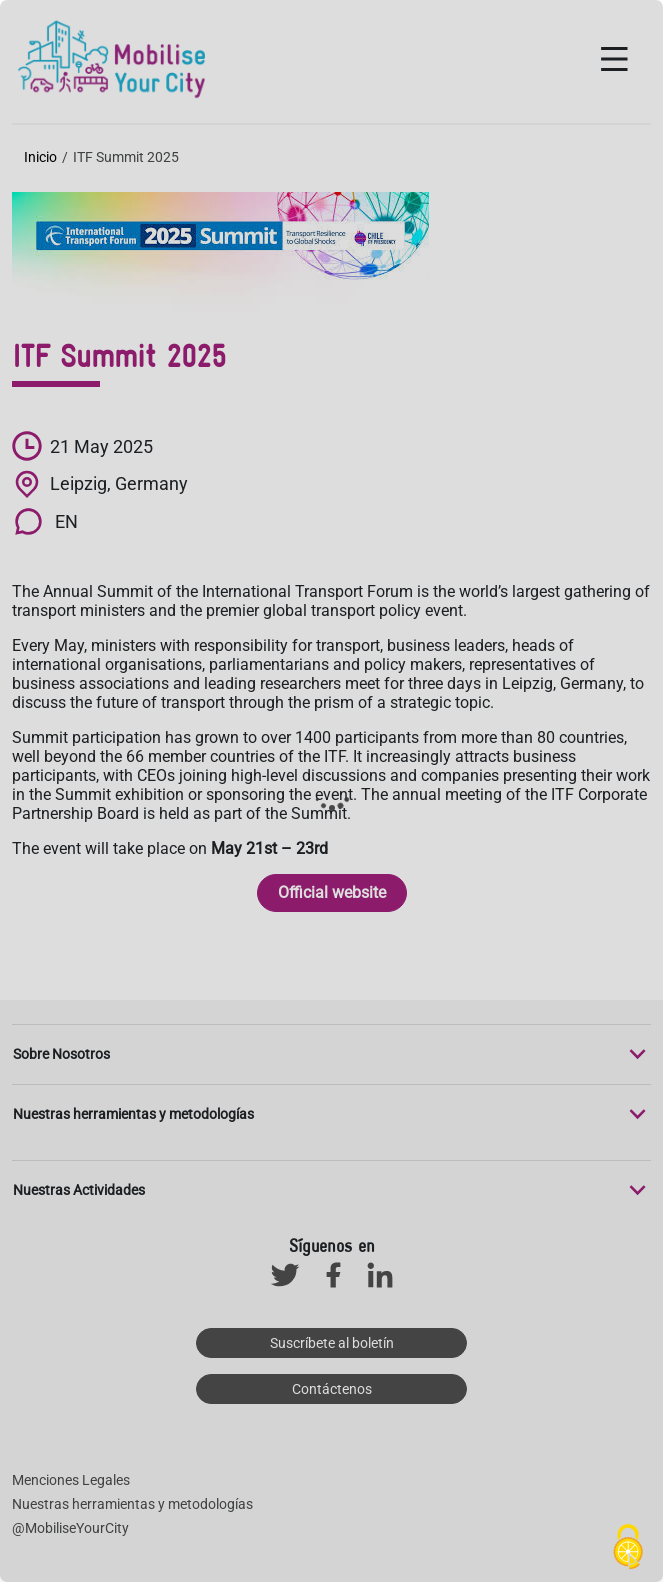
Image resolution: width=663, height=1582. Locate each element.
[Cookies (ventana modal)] (628, 1548)
